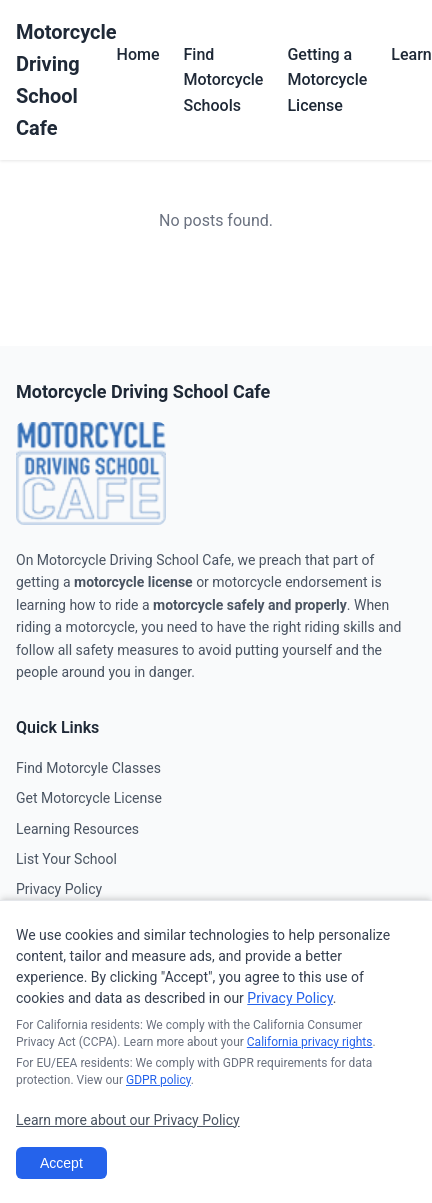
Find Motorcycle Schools (224, 80)
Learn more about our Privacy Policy (128, 1120)
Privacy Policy (59, 889)
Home (138, 54)
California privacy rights (310, 1042)
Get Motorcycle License (89, 798)
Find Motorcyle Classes (88, 768)
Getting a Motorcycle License (327, 80)
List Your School (66, 859)
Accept (61, 1163)
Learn (411, 54)
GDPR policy (158, 1080)
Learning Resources (77, 829)
